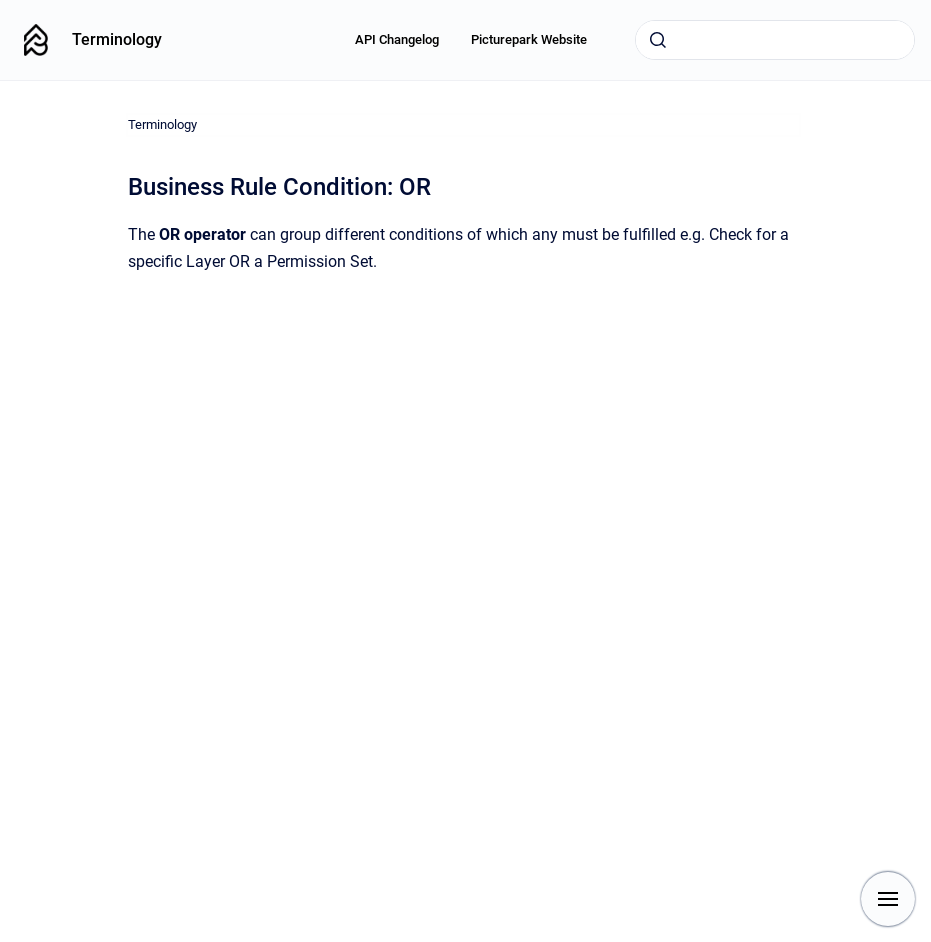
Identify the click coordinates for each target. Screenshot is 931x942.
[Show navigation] (888, 899)
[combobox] (775, 40)
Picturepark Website (529, 39)
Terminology (117, 39)
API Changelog (397, 39)
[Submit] (658, 40)
